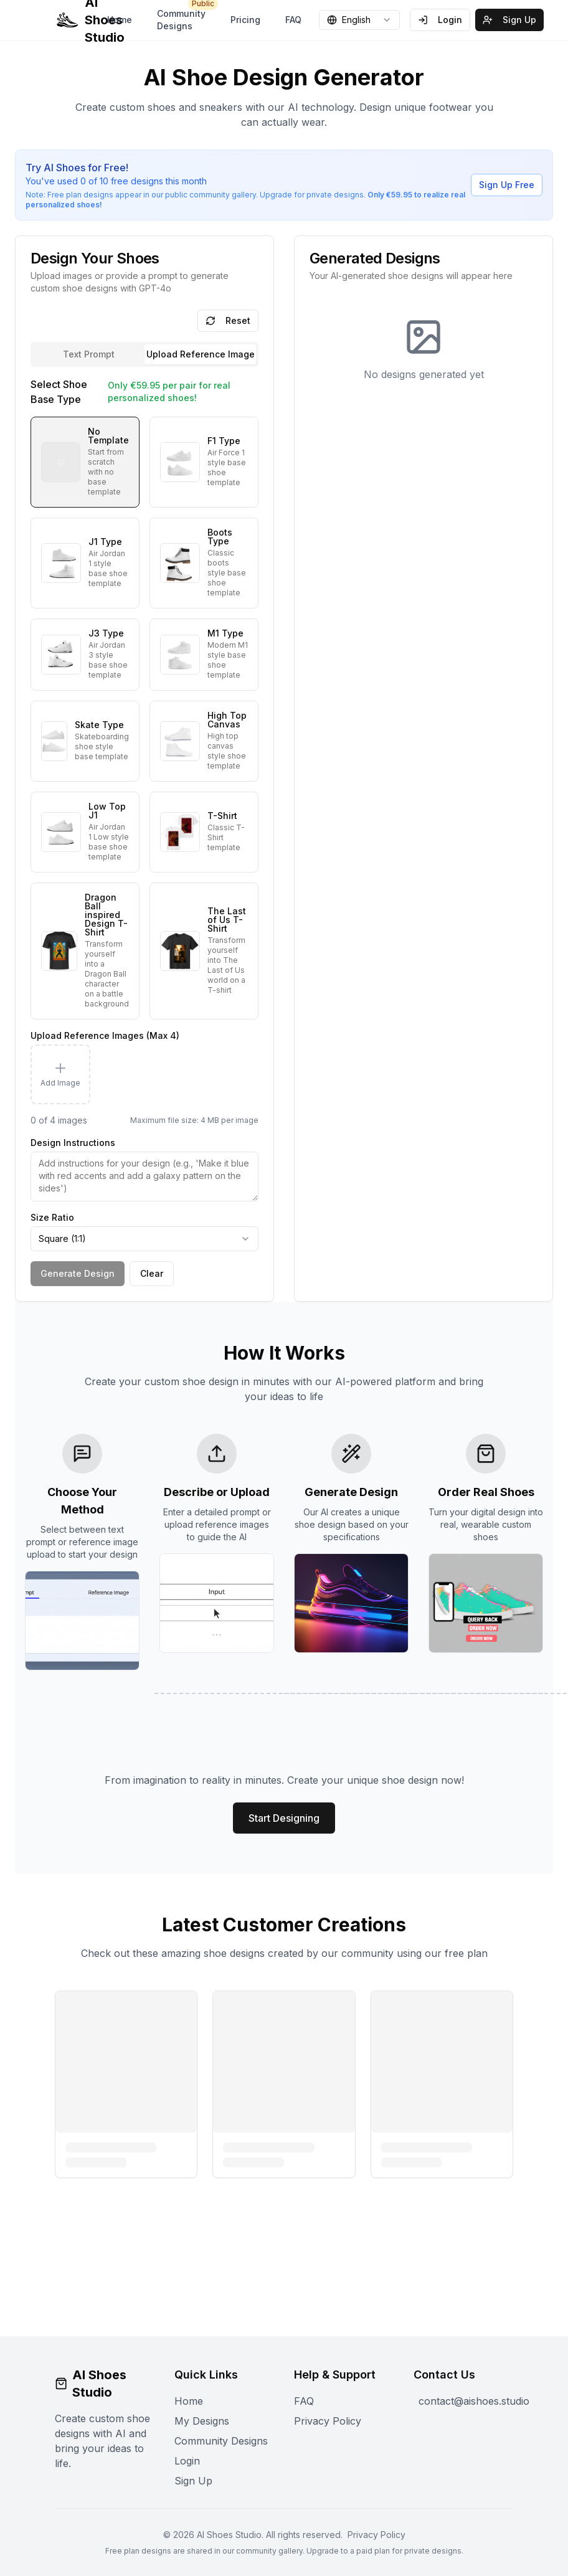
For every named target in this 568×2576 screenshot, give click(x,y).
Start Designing (284, 1818)
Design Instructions (73, 1142)
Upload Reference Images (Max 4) (105, 1035)
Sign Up (509, 19)
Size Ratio (52, 1217)
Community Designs (185, 16)
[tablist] (144, 354)
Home (119, 19)
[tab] (200, 354)
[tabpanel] (144, 831)
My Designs (201, 2421)
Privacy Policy (327, 2421)
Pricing (245, 19)
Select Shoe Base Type (59, 391)
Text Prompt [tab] (89, 354)
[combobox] (359, 20)
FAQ (293, 19)
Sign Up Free (506, 184)
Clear (151, 1273)
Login (440, 19)
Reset (228, 320)
